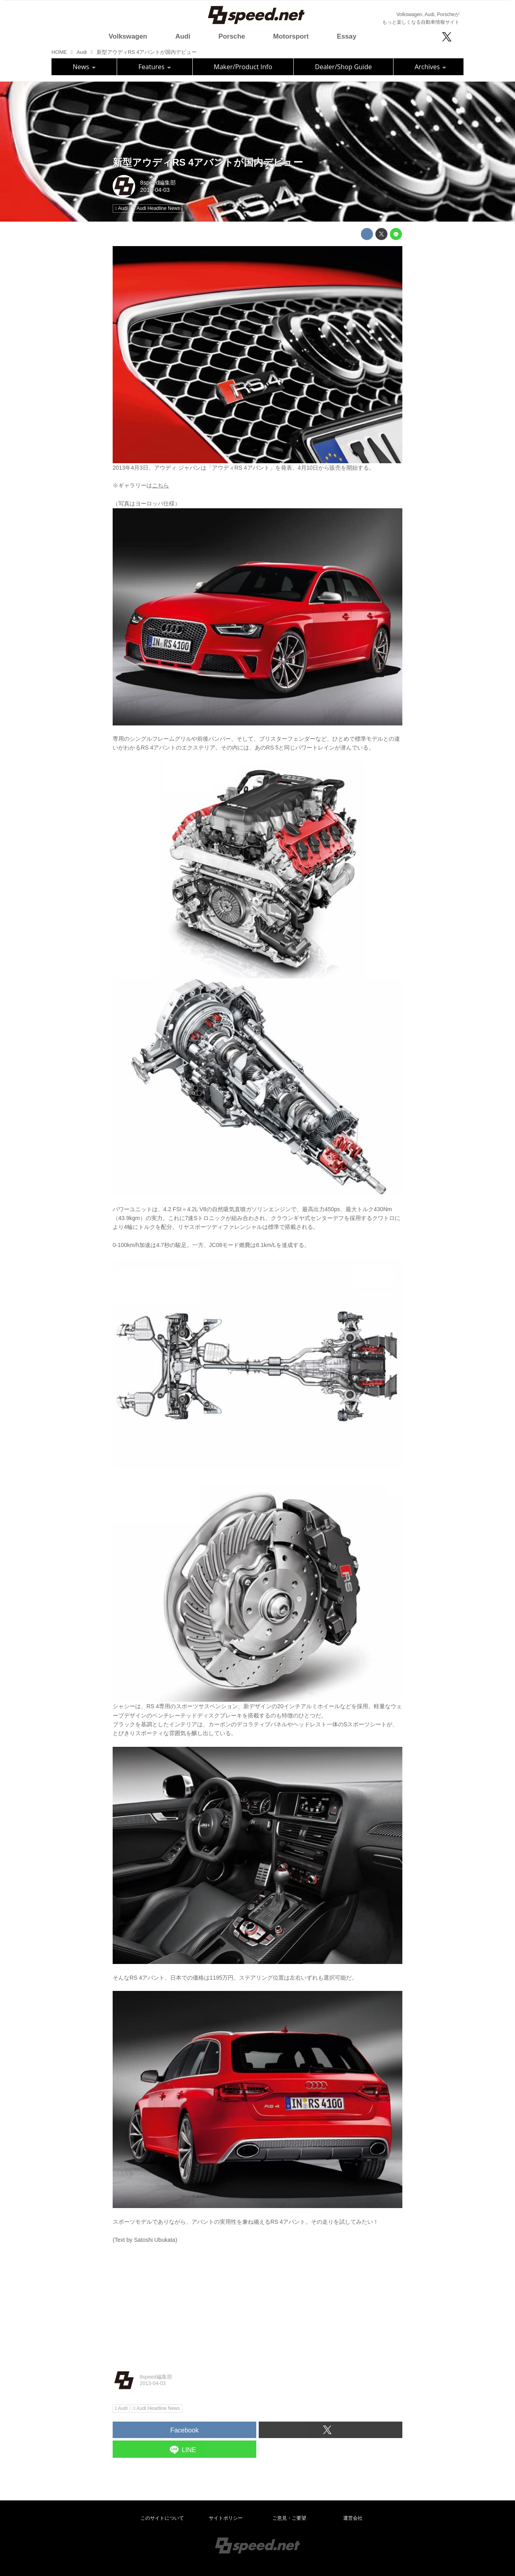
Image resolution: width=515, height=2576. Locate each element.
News (84, 66)
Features (154, 66)
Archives (430, 66)
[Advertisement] (257, 2300)
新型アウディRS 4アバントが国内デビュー (208, 162)
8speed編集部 (158, 182)
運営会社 (353, 2518)
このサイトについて (162, 2518)
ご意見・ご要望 (289, 2518)
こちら (160, 485)
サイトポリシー (226, 2518)
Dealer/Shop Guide (343, 66)
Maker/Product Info (243, 66)
